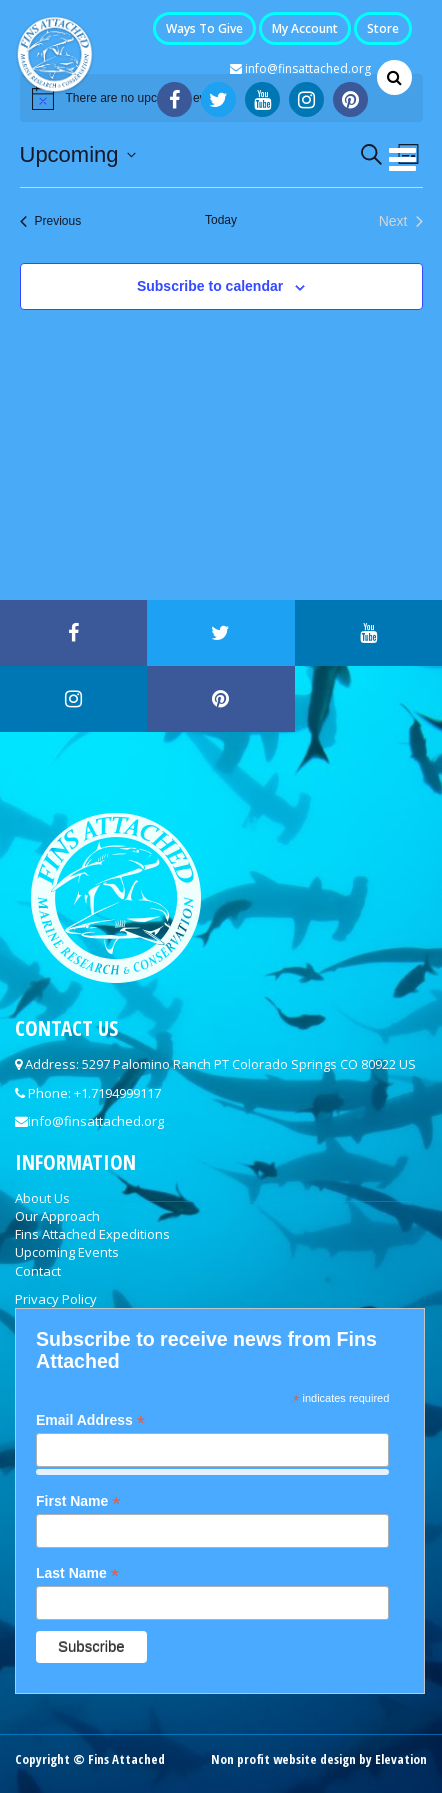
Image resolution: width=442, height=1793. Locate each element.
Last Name (77, 1573)
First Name (78, 1501)
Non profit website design (283, 1759)
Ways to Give (204, 28)
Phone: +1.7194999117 (94, 1093)
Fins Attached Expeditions (92, 1234)
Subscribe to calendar (210, 286)
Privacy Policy (56, 1299)
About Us (42, 1198)
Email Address (90, 1420)
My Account (305, 28)
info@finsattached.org (300, 68)
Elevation (401, 1759)
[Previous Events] (51, 221)
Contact (38, 1271)
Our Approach (57, 1216)
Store (383, 28)
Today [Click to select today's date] (221, 220)
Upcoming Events (67, 1252)
